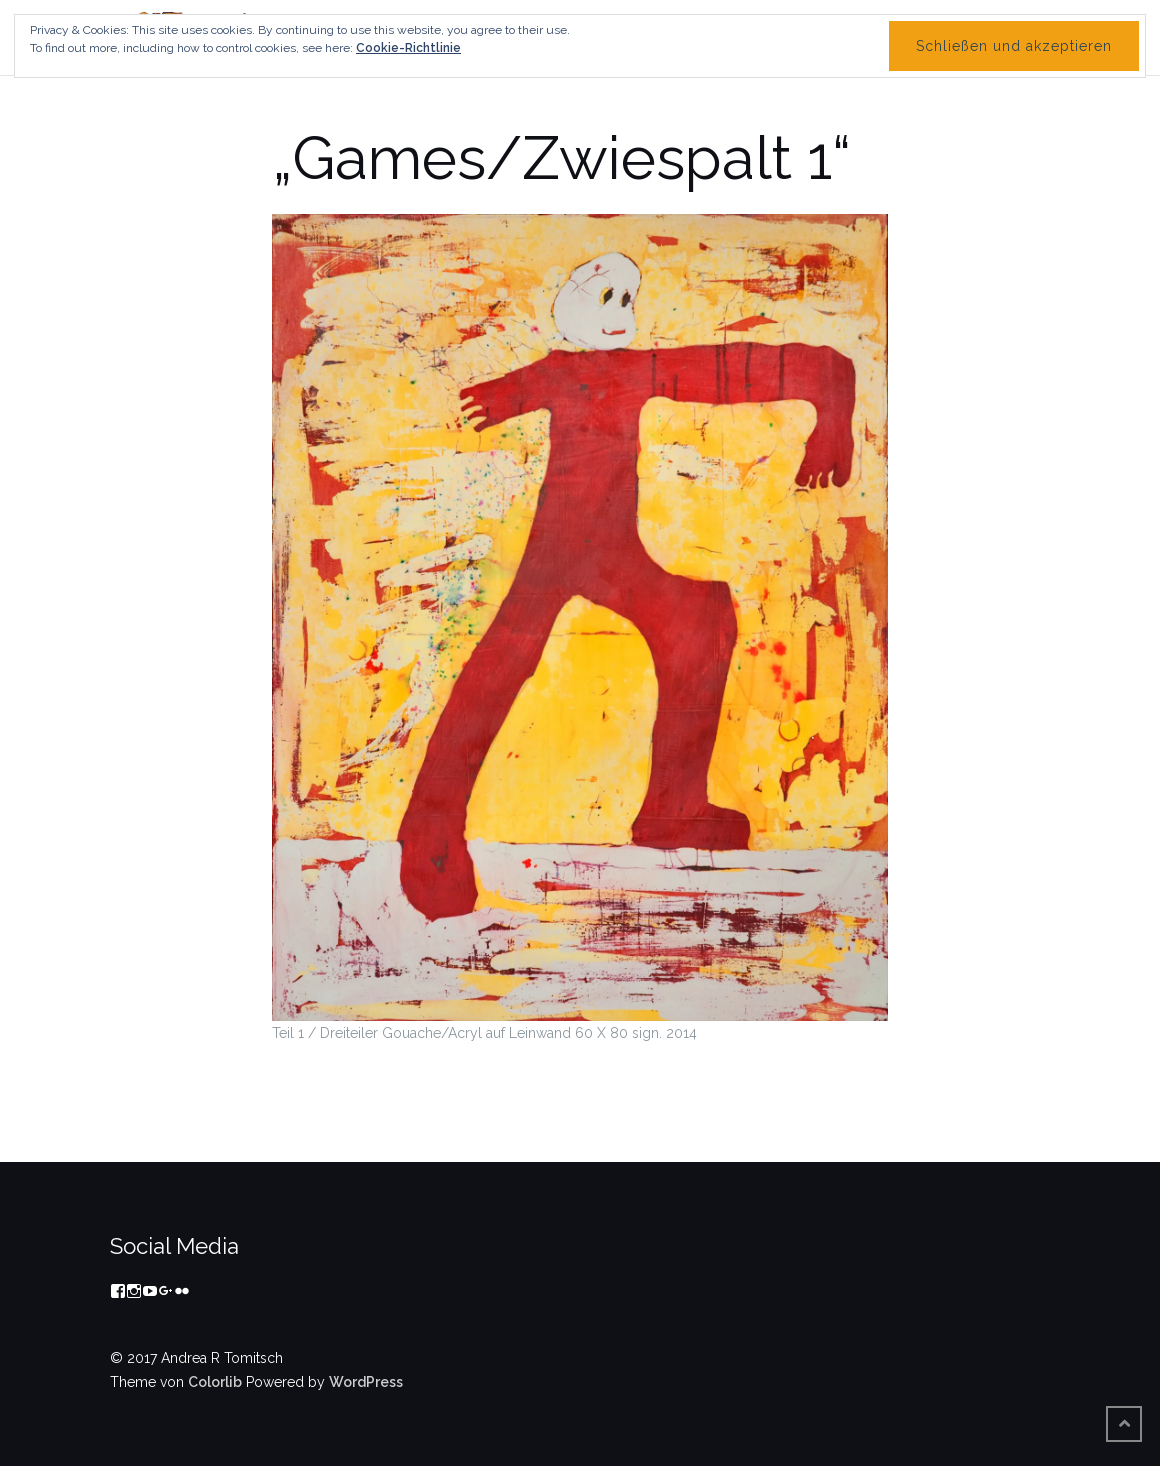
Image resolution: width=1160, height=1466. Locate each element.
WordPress (366, 1382)
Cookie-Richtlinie (408, 48)
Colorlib (215, 1382)
